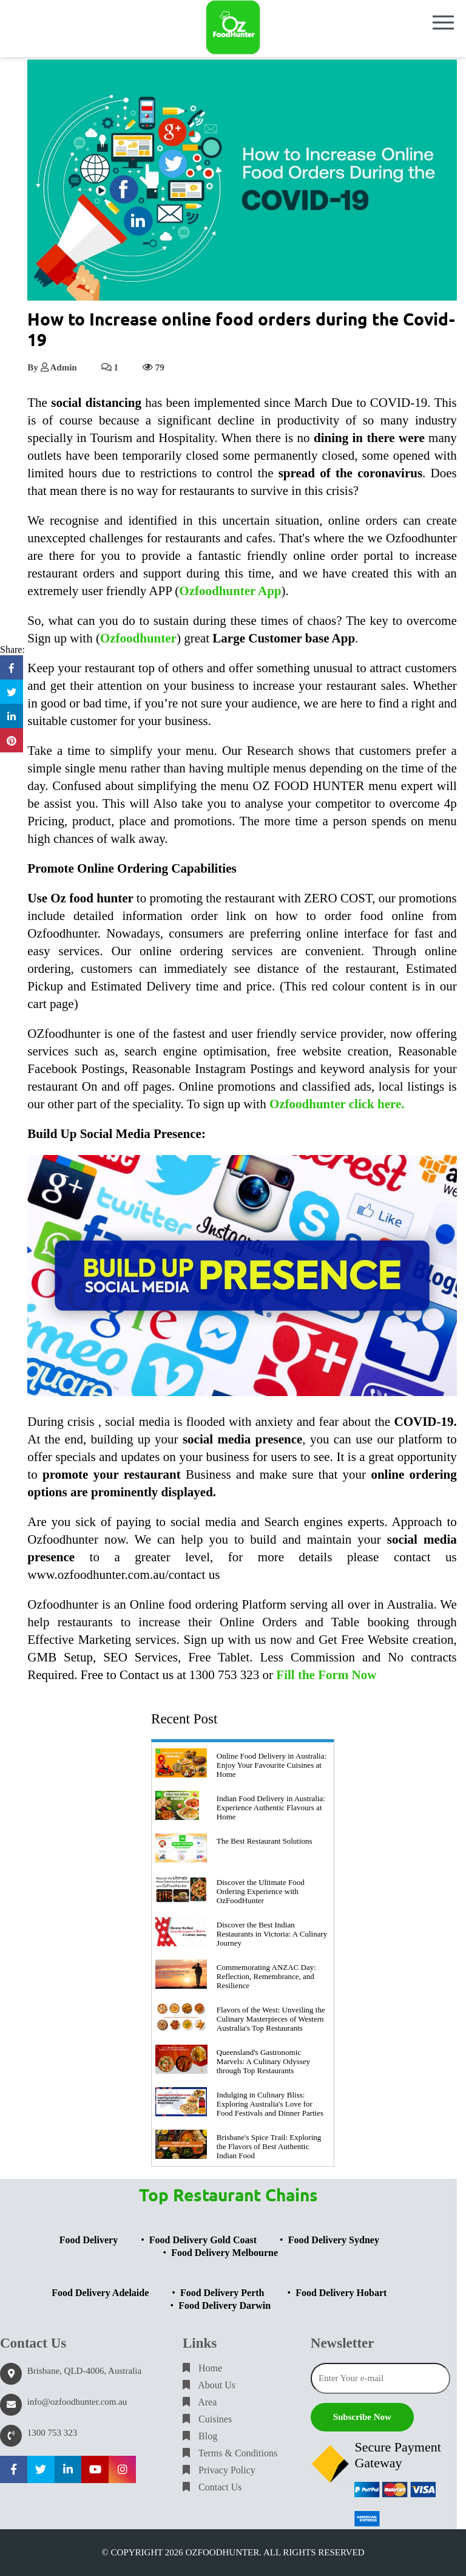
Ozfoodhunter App (230, 591)
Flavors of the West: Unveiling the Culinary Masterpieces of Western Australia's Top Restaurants (271, 2019)
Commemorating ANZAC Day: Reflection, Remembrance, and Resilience (266, 1976)
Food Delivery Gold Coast (203, 2240)
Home (202, 2368)
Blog (200, 2436)
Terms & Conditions (230, 2453)
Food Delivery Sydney (333, 2240)
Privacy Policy (219, 2470)
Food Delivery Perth (222, 2293)
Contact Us (212, 2487)
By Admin (51, 367)
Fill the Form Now (326, 1675)
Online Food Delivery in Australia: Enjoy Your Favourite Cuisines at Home (271, 1765)
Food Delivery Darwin (224, 2305)
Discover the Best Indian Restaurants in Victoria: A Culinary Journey (272, 1933)
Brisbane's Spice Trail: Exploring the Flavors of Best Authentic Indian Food (269, 2146)
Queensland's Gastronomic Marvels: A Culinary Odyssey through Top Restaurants (263, 2061)
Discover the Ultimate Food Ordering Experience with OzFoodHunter (261, 1891)
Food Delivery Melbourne (224, 2252)
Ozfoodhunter (138, 638)
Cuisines (207, 2419)
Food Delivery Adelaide (100, 2293)
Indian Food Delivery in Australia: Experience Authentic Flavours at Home (271, 1807)
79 (153, 367)
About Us (209, 2385)
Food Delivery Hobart (341, 2293)
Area (200, 2402)
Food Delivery (88, 2240)
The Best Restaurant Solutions (264, 1840)
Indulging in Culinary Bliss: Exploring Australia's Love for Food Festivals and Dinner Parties (270, 2104)
